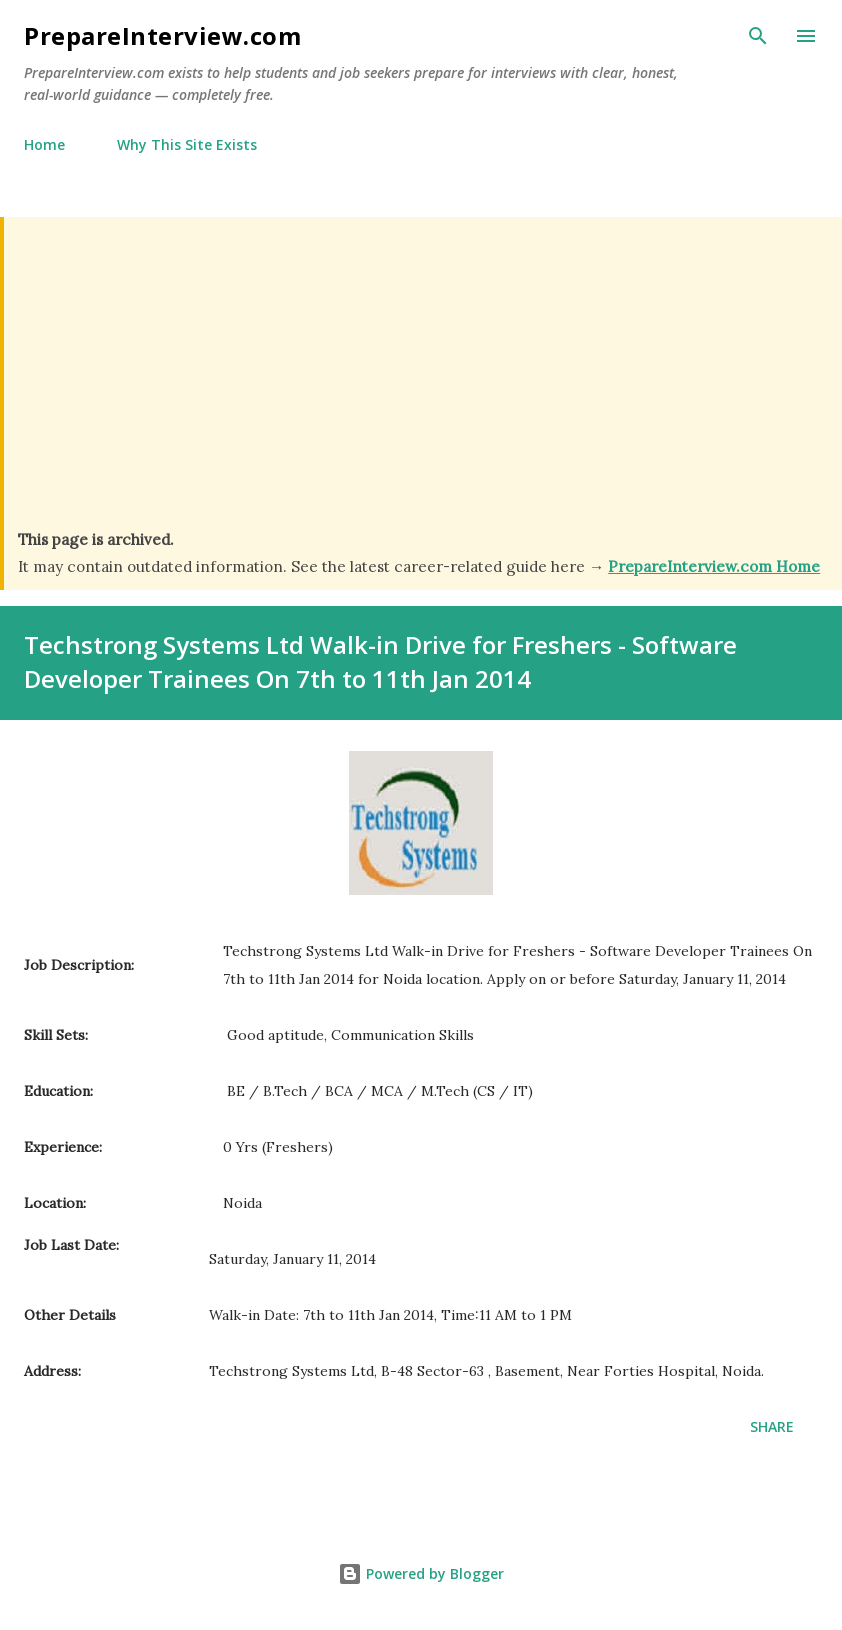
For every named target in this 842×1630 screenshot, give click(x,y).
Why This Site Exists (187, 144)
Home (44, 144)
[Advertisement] (423, 379)
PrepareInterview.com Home (714, 566)
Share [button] (772, 1426)
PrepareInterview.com (162, 35)
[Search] (758, 36)
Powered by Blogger (421, 1573)
